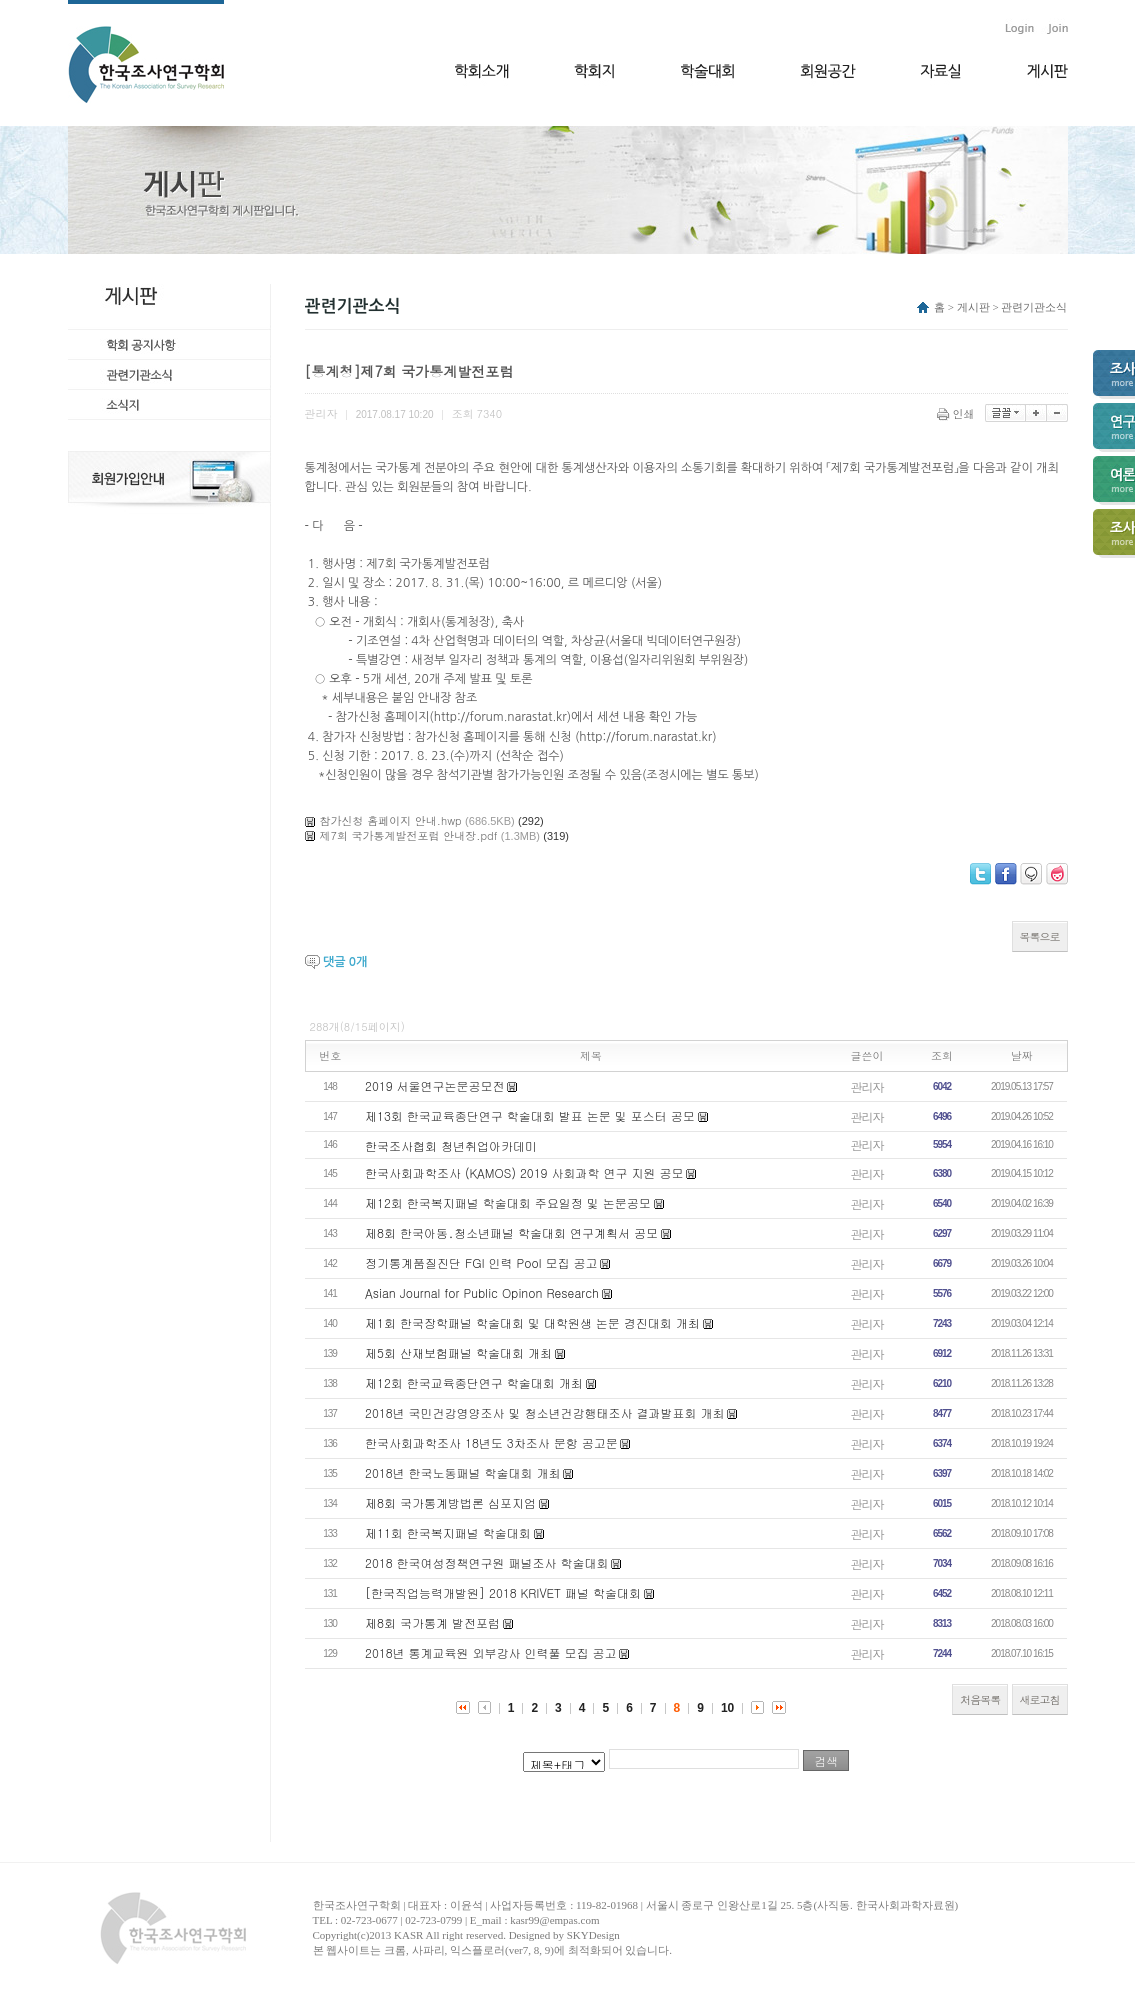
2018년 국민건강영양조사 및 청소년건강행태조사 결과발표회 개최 (545, 1412)
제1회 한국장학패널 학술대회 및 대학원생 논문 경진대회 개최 (532, 1322)
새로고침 (1040, 1699)
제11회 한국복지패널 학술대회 (448, 1532)
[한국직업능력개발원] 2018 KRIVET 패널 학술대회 (503, 1592)
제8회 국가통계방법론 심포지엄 (450, 1502)
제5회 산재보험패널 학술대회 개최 (458, 1352)
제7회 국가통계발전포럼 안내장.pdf (409, 835)
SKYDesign (593, 1935)
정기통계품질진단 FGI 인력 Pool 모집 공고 (481, 1262)
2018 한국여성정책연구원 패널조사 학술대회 (487, 1562)
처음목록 (980, 1699)
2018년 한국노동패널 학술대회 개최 (463, 1472)
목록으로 (1040, 936)
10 (727, 1708)
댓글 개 (345, 962)
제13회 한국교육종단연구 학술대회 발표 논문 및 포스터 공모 (530, 1115)
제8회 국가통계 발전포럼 (432, 1622)
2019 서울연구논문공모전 (435, 1085)
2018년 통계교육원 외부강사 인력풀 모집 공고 (491, 1652)
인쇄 (957, 413)
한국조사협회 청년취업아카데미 (451, 1145)
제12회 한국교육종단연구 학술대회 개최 (474, 1382)
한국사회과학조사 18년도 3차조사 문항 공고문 (491, 1442)
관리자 (867, 1086)
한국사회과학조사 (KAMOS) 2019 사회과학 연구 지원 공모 (524, 1172)
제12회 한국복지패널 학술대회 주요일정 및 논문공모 (508, 1202)
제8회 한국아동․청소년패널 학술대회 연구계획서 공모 (511, 1232)
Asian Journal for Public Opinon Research (482, 1292)
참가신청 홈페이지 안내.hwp (391, 820)
